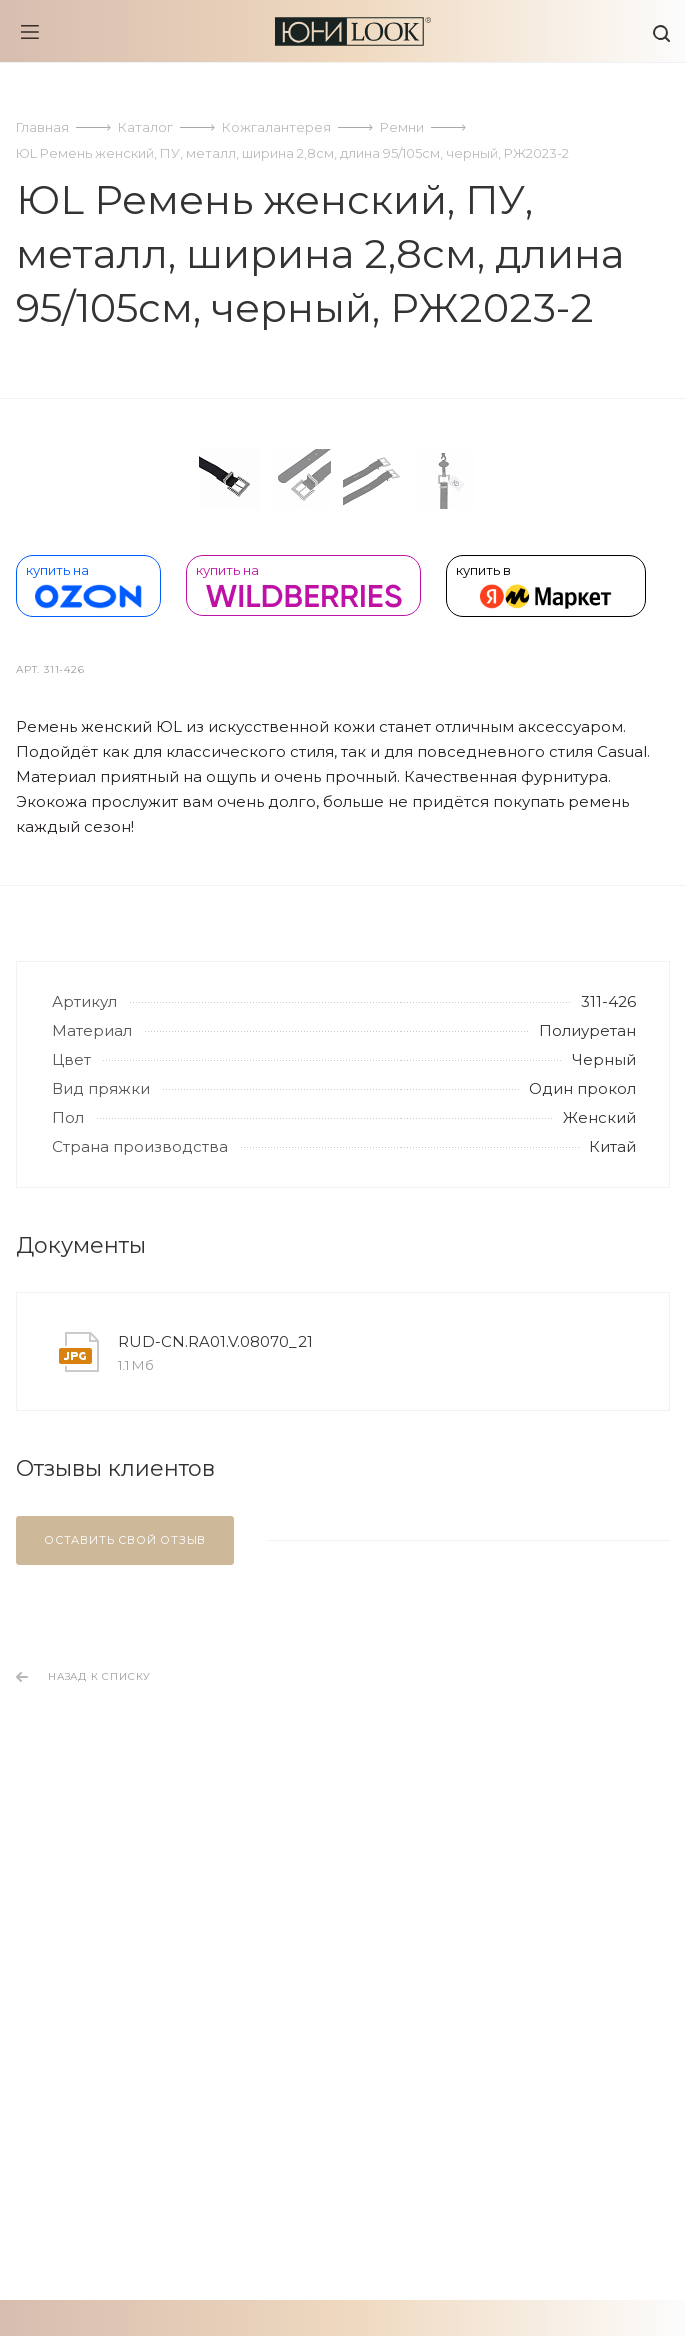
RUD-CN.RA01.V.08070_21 (215, 1791)
